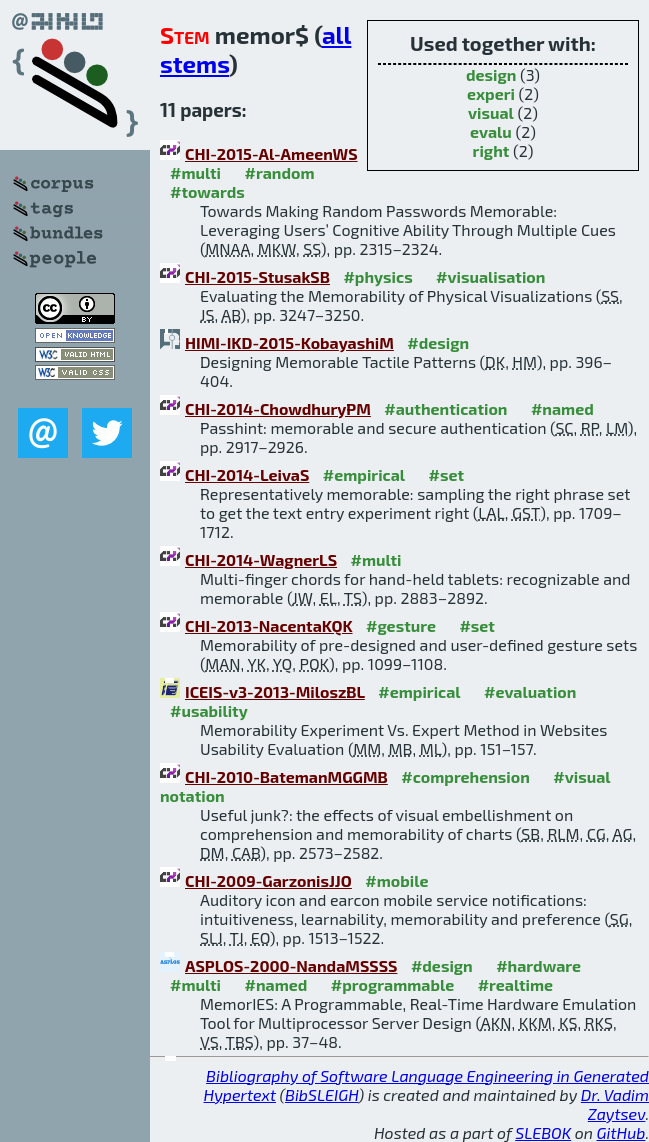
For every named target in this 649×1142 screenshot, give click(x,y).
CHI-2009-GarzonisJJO (268, 880)
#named (562, 408)
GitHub (621, 1132)
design (491, 74)
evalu (491, 131)
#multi (195, 172)
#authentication (445, 408)
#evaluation (530, 691)
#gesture (401, 625)
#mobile (396, 880)
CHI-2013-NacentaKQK (269, 625)
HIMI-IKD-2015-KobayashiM (289, 342)
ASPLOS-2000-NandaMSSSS (291, 965)
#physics (377, 276)
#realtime (515, 984)
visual (491, 112)
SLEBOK (543, 1132)
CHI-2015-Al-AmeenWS (271, 153)
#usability (209, 710)
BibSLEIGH (321, 1094)
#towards (207, 191)
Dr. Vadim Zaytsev (615, 1104)
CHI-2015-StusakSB (257, 276)
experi (491, 93)
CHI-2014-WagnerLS (261, 559)
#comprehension (465, 776)
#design (438, 342)
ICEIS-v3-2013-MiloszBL (275, 691)
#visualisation (490, 276)
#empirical (364, 474)
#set (447, 474)
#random (279, 172)
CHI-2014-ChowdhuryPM (278, 408)
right (491, 150)
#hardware (538, 965)
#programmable (392, 984)
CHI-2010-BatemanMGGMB (286, 776)
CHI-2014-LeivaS (247, 474)
